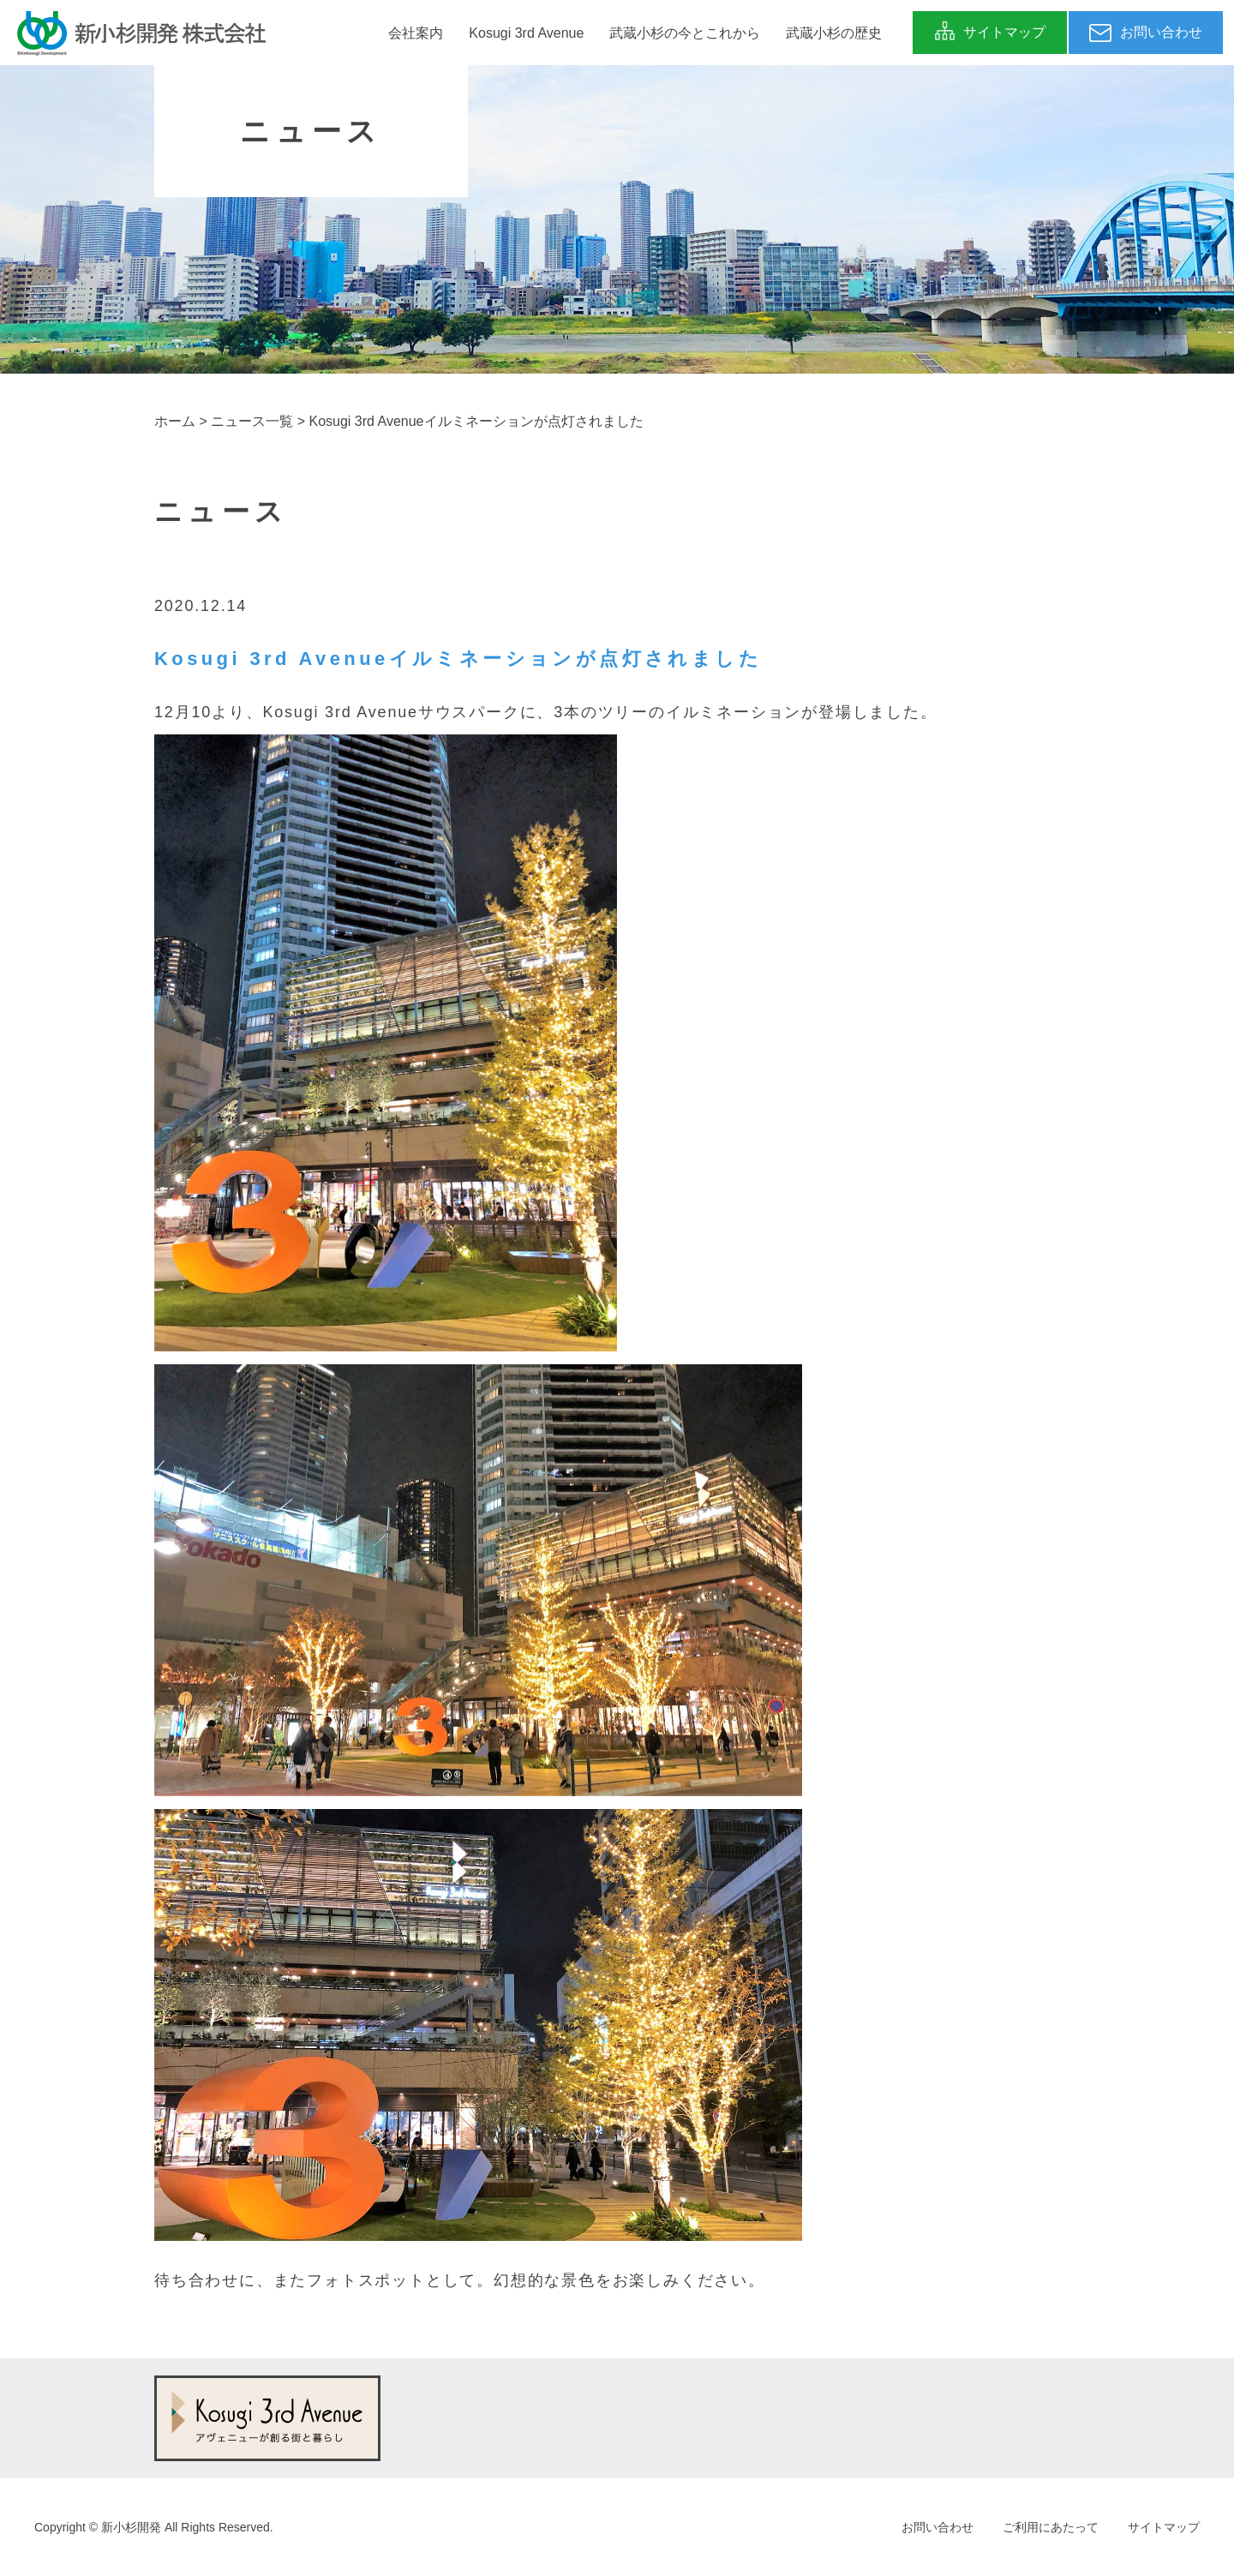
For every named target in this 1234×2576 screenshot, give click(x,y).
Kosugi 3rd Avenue (526, 33)
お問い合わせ (937, 2527)
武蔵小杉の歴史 (834, 33)
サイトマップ (1164, 2527)
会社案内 (415, 33)
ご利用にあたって (1051, 2527)
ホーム (174, 421)
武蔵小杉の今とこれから (684, 33)
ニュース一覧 (252, 421)
